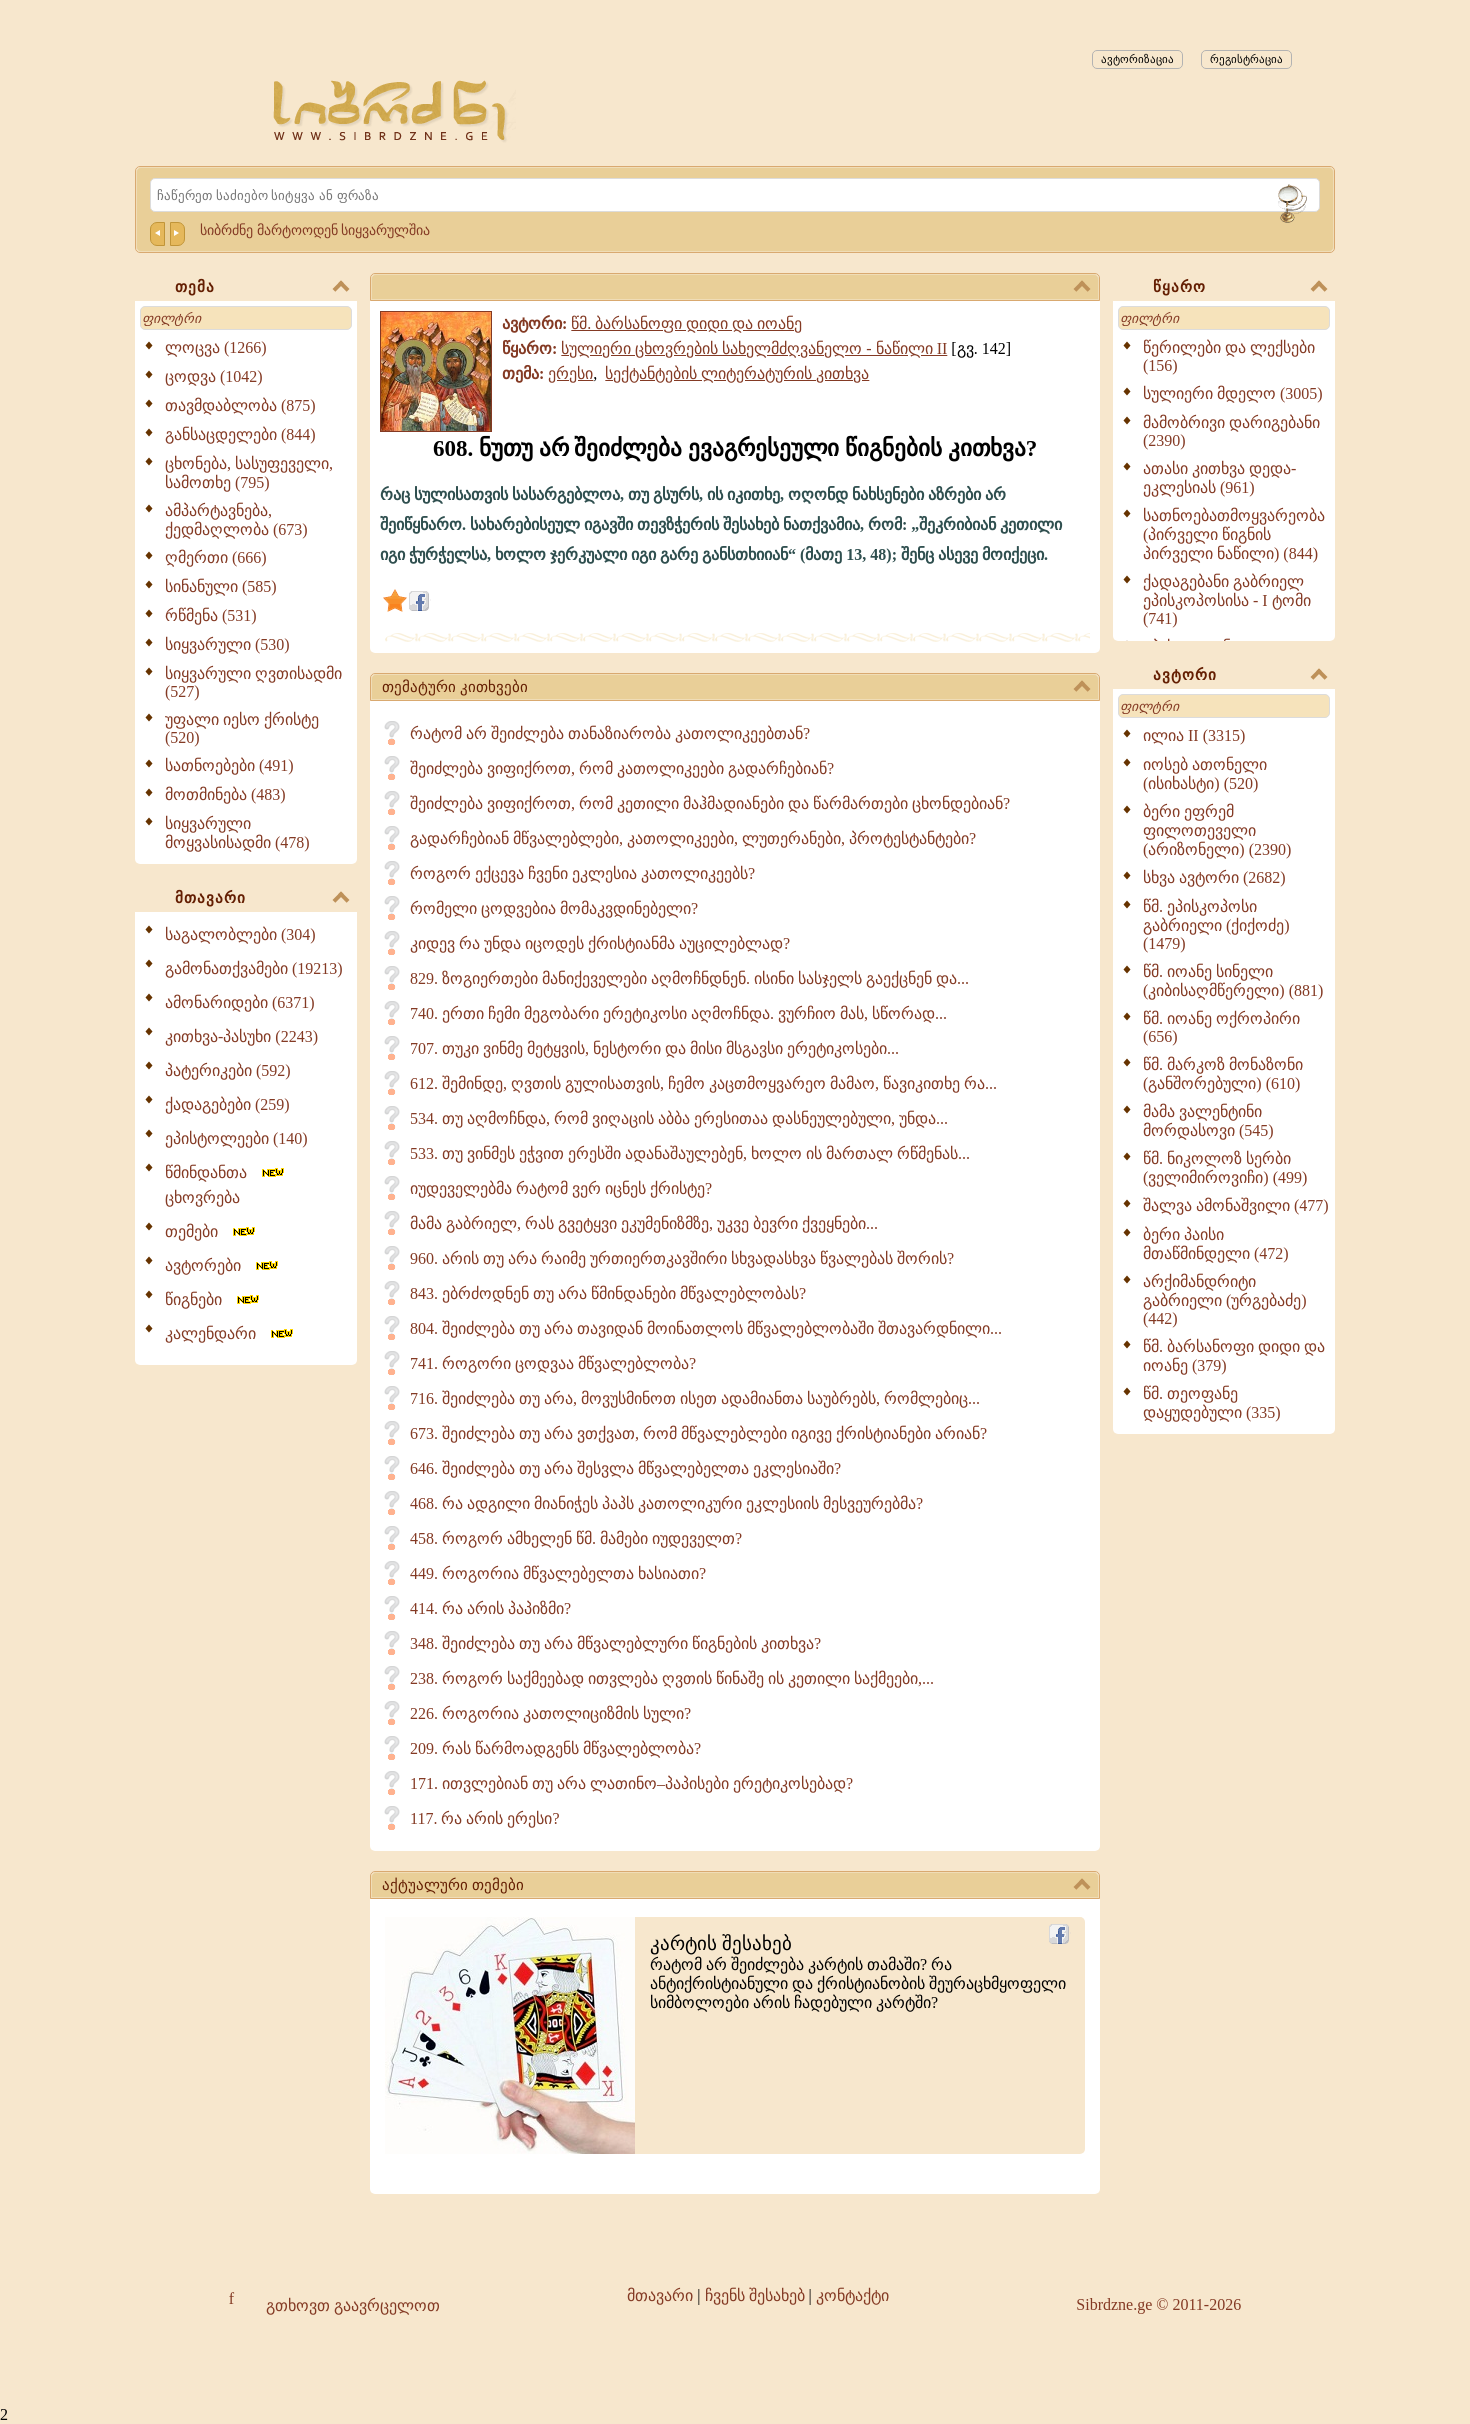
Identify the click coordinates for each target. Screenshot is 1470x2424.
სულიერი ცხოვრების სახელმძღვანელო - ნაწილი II (754, 348)
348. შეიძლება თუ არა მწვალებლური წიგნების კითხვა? (615, 1643)
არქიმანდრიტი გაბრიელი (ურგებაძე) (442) (1225, 1300)
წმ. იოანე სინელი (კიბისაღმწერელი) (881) (1233, 981)
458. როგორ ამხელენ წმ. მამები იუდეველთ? (576, 1538)
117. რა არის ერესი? (485, 1818)
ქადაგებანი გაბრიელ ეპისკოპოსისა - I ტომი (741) (1227, 600)
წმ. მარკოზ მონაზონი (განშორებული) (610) (1223, 1074)
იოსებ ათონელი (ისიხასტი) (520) (1205, 774)
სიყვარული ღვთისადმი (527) (253, 682)
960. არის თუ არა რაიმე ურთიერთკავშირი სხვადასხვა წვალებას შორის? (682, 1258)
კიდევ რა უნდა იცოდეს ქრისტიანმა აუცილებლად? (600, 943)
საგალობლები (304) (240, 934)
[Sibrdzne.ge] (391, 110)
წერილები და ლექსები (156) (1229, 356)
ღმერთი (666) (216, 557)
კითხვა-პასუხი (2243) (241, 1036)
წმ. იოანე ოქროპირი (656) (1221, 1027)
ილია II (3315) (1194, 735)
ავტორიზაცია (1137, 59)
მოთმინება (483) (225, 794)
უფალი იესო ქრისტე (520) (242, 728)
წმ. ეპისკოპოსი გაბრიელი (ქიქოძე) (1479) (1216, 925)
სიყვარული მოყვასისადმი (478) (237, 833)
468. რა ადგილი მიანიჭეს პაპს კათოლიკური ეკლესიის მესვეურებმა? (666, 1503)
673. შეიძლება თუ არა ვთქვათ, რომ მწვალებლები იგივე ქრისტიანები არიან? (698, 1433)
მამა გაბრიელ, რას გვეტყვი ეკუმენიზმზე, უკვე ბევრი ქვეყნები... (644, 1223)
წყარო (1240, 288)
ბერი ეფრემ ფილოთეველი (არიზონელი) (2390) (1217, 830)
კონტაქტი (852, 2295)
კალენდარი (230, 1333)
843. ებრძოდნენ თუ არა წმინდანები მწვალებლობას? (608, 1293)
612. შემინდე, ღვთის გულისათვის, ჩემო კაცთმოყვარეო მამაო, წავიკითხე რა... (703, 1083)
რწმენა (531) (211, 615)
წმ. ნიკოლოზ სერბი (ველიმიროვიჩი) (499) (1225, 1168)
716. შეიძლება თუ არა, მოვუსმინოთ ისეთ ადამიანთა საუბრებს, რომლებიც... (695, 1398)
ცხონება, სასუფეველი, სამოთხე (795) (249, 473)
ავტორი (1240, 676)
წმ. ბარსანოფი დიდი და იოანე (686, 323)
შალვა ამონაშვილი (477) (1236, 1205)
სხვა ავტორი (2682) (1214, 877)
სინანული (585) (221, 586)
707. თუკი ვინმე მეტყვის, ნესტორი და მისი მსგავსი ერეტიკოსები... (654, 1048)
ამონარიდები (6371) (240, 1002)
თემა (262, 288)
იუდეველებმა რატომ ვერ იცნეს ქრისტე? (561, 1188)
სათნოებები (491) (229, 765)
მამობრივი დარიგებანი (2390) (1231, 431)
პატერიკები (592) (228, 1070)
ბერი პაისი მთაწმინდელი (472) (1216, 1244)
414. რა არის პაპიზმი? (490, 1608)
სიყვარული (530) (227, 644)
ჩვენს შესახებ (755, 2295)
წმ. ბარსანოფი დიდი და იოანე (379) (1234, 1356)
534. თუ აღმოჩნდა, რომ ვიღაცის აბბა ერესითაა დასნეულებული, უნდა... (679, 1118)
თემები (211, 1231)
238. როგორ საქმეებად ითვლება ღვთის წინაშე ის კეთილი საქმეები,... (672, 1678)
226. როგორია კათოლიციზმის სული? (550, 1713)
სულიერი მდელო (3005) (1233, 393)
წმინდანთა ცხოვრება (226, 1185)
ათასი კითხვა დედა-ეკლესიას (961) (1219, 478)
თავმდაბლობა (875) (240, 405)
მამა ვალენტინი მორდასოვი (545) (1208, 1121)
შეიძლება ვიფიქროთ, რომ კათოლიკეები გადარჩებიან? (622, 768)
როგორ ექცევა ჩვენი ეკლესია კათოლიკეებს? (582, 873)
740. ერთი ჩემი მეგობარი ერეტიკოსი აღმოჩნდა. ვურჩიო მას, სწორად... (678, 1013)
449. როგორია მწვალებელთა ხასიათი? (558, 1573)
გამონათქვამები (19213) (254, 968)
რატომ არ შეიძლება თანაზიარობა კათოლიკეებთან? (610, 733)
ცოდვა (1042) (214, 376)
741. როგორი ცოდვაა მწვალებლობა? (553, 1363)
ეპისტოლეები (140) (236, 1138)
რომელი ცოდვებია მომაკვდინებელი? (554, 908)
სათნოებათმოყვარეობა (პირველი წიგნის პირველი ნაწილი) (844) (1234, 534)
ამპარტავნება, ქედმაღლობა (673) (236, 520)
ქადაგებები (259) (227, 1104)
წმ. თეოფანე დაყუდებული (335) (1212, 1403)
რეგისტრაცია (1246, 59)
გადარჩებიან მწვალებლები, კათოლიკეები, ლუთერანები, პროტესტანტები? (693, 838)
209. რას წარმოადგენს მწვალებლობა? (555, 1748)
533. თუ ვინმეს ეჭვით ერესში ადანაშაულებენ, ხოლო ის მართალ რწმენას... (690, 1153)
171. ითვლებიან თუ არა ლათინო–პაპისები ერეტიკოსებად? (631, 1783)
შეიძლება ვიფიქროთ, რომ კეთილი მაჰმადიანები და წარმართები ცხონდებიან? (710, 803)
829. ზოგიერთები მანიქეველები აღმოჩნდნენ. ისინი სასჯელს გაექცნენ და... (689, 978)
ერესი (570, 373)
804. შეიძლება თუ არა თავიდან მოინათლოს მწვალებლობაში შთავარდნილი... (706, 1328)
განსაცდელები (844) (240, 434)
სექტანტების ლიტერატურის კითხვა (737, 373)
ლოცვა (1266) (216, 347)
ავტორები (223, 1265)
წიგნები (213, 1299)
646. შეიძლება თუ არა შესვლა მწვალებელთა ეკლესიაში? (625, 1468)
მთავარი (262, 899)
